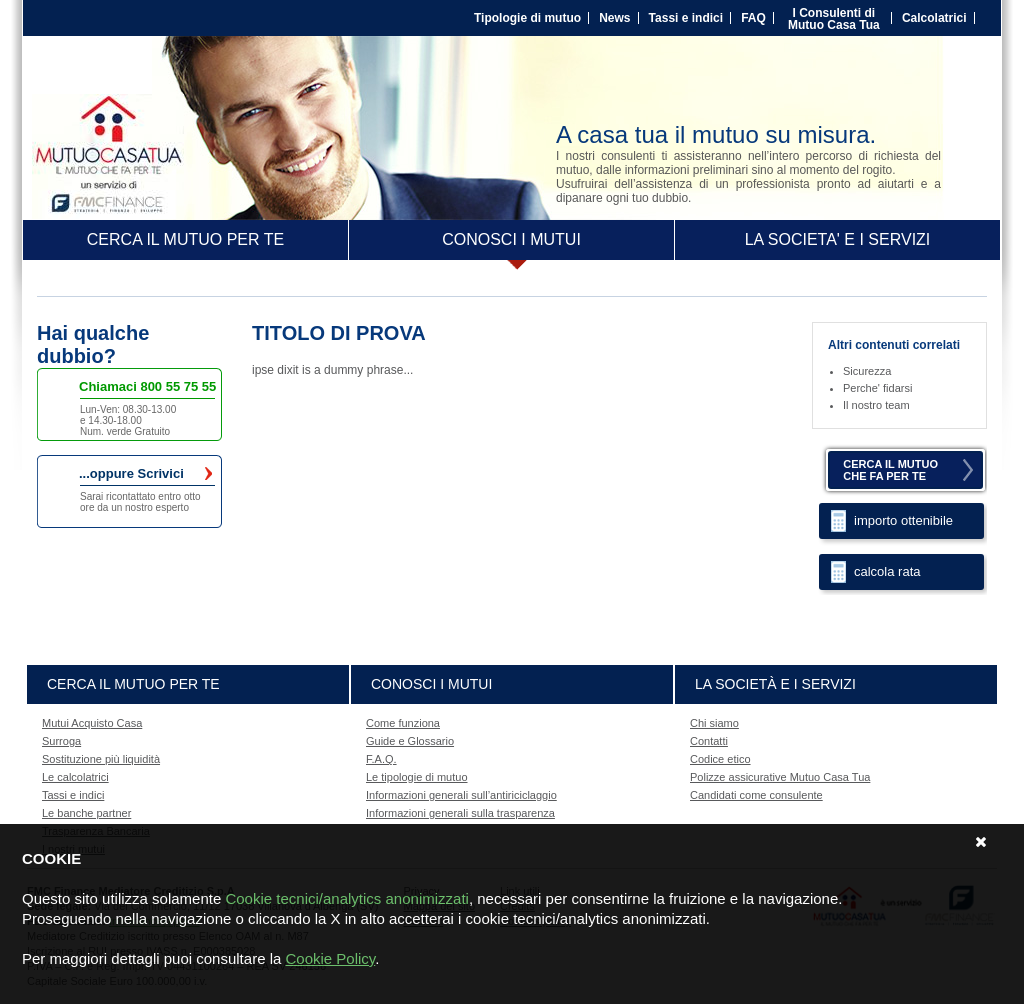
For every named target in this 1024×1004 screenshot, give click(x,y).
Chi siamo (714, 723)
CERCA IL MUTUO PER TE (185, 239)
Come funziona (403, 723)
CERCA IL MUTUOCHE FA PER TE (890, 470)
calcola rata (887, 571)
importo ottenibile (903, 520)
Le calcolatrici (75, 777)
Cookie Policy (330, 958)
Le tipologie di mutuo (417, 777)
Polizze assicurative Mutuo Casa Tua (780, 777)
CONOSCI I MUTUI (511, 239)
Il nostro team (876, 405)
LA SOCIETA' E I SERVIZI (838, 239)
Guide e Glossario (410, 741)
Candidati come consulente (756, 795)
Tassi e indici (686, 18)
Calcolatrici (934, 18)
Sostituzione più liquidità (101, 759)
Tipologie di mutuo (527, 18)
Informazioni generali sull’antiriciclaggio (461, 795)
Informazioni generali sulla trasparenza (460, 813)
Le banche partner (86, 813)
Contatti (709, 741)
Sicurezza (867, 371)
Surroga (61, 741)
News (614, 18)
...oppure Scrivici (145, 474)
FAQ (753, 18)
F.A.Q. (381, 759)
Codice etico (720, 759)
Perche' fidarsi (877, 388)
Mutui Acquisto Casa (92, 723)
